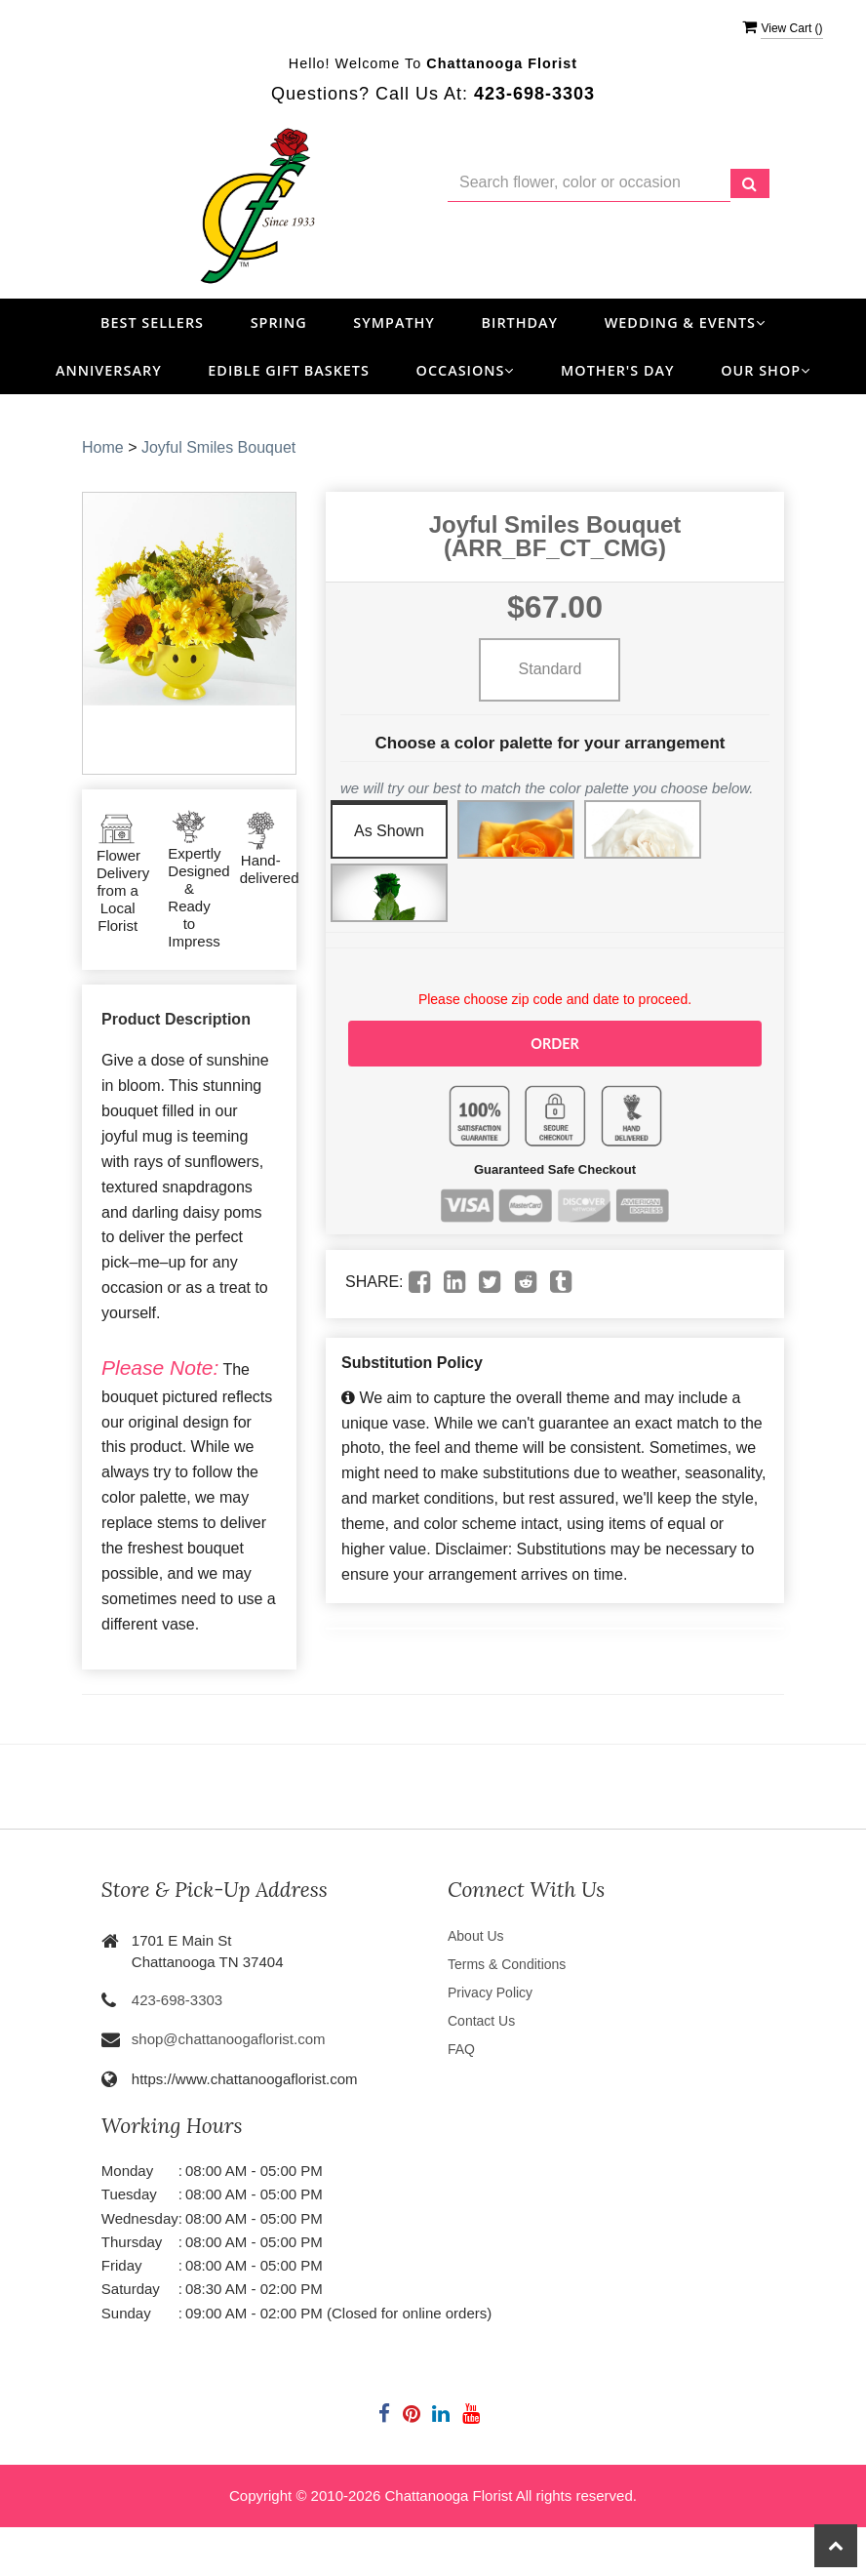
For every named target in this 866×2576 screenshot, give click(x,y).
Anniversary (109, 370)
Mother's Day (617, 370)
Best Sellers (152, 322)
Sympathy (394, 322)
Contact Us (481, 2021)
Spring (279, 322)
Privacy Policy (490, 1992)
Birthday (520, 322)
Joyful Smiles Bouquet (218, 447)
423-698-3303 (177, 2000)
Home (103, 447)
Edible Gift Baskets (289, 370)
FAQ (461, 2049)
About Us (476, 1936)
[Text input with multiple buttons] (589, 183)
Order (554, 1042)
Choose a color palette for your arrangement (550, 743)
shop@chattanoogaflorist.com (229, 2039)
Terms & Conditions (507, 1964)
